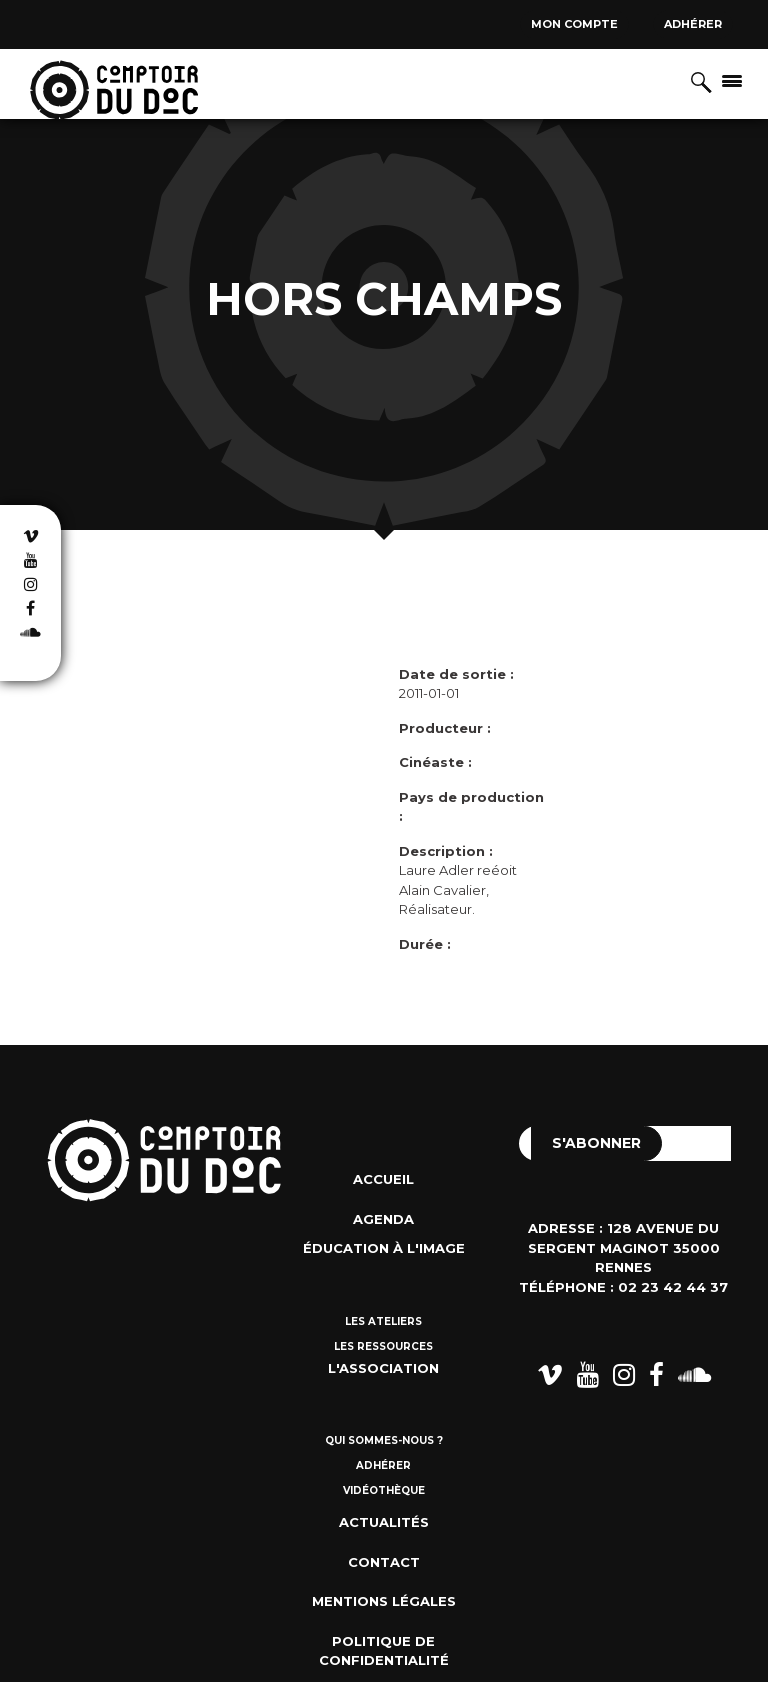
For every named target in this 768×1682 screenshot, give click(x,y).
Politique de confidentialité (384, 1651)
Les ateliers (383, 1321)
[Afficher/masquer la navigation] (732, 80)
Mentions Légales (384, 1601)
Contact (384, 1562)
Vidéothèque (384, 1490)
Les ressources (383, 1346)
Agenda (383, 1219)
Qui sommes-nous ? (384, 1440)
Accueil (383, 1179)
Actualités (384, 1522)
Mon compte (574, 24)
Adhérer (693, 24)
